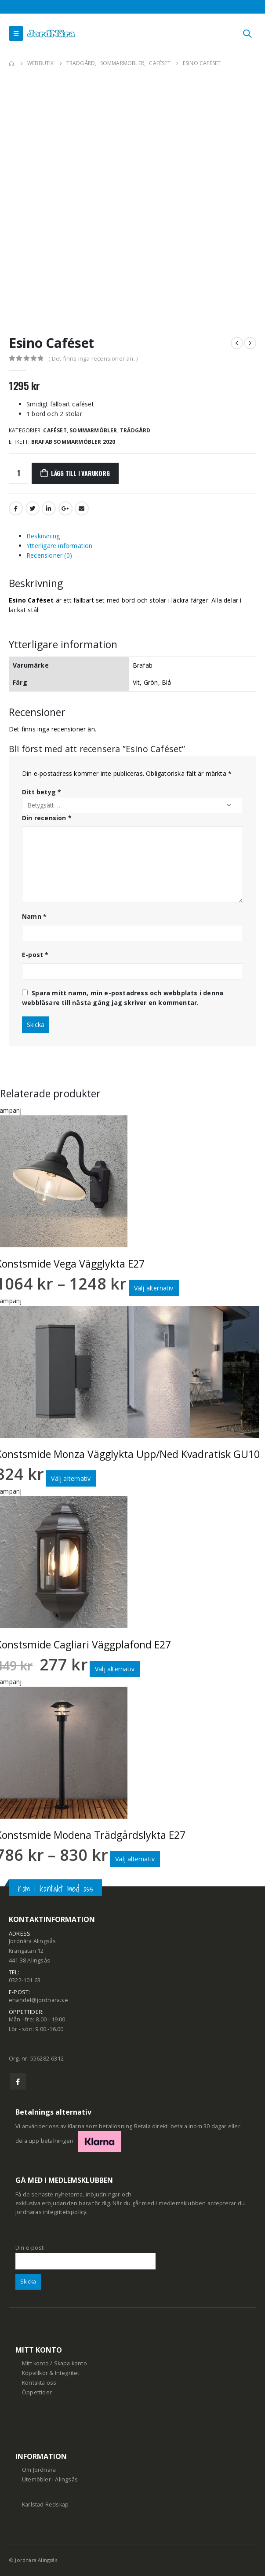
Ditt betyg (41, 792)
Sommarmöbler (93, 430)
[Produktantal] (18, 473)
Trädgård (135, 430)
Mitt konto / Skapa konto (54, 2363)
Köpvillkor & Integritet (51, 2373)
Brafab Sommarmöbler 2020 (73, 442)
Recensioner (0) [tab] (49, 555)
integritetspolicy (64, 2212)
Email (82, 508)
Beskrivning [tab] (43, 536)
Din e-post (85, 2254)
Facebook (16, 508)
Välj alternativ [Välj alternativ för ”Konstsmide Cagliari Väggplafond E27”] (114, 1669)
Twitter (32, 508)
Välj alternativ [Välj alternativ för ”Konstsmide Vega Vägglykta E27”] (154, 1288)
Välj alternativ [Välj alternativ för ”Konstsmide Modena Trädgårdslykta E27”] (135, 1859)
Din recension (47, 818)
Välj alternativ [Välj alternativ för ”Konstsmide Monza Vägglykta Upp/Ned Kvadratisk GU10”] (71, 1478)
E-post (35, 954)
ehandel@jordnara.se (38, 2000)
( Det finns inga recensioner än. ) (93, 358)
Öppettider (37, 2392)
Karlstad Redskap (45, 2504)
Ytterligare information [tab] (59, 545)
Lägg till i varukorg (80, 473)
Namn (34, 916)
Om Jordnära (39, 2470)
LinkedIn (49, 508)
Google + (65, 508)
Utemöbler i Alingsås (50, 2479)
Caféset (54, 430)
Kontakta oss (39, 2382)
